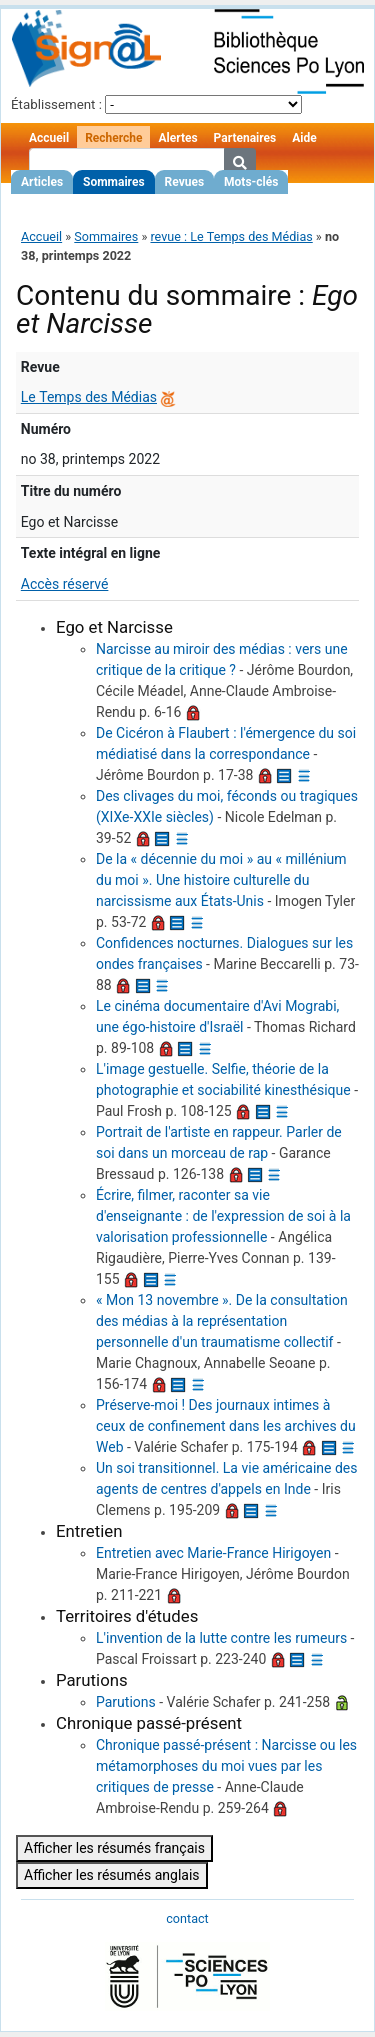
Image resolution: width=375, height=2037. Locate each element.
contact (187, 1918)
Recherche (113, 138)
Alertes (177, 138)
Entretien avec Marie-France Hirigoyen (213, 1553)
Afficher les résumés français (114, 1848)
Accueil (49, 138)
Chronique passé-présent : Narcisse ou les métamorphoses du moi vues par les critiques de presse (226, 1766)
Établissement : (56, 104)
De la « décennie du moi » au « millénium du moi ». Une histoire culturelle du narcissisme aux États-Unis (221, 880)
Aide (304, 138)
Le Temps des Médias (89, 397)
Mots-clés (251, 182)
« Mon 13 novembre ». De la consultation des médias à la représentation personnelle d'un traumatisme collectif (222, 1321)
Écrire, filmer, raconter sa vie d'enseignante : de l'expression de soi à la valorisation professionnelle (223, 1216)
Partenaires (245, 138)
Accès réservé (65, 584)
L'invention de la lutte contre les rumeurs (221, 1638)
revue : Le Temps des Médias (231, 236)
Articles (42, 182)
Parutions (126, 1702)
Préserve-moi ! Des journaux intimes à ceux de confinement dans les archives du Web (226, 1426)
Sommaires (113, 182)
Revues (185, 182)
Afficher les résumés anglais (112, 1875)
